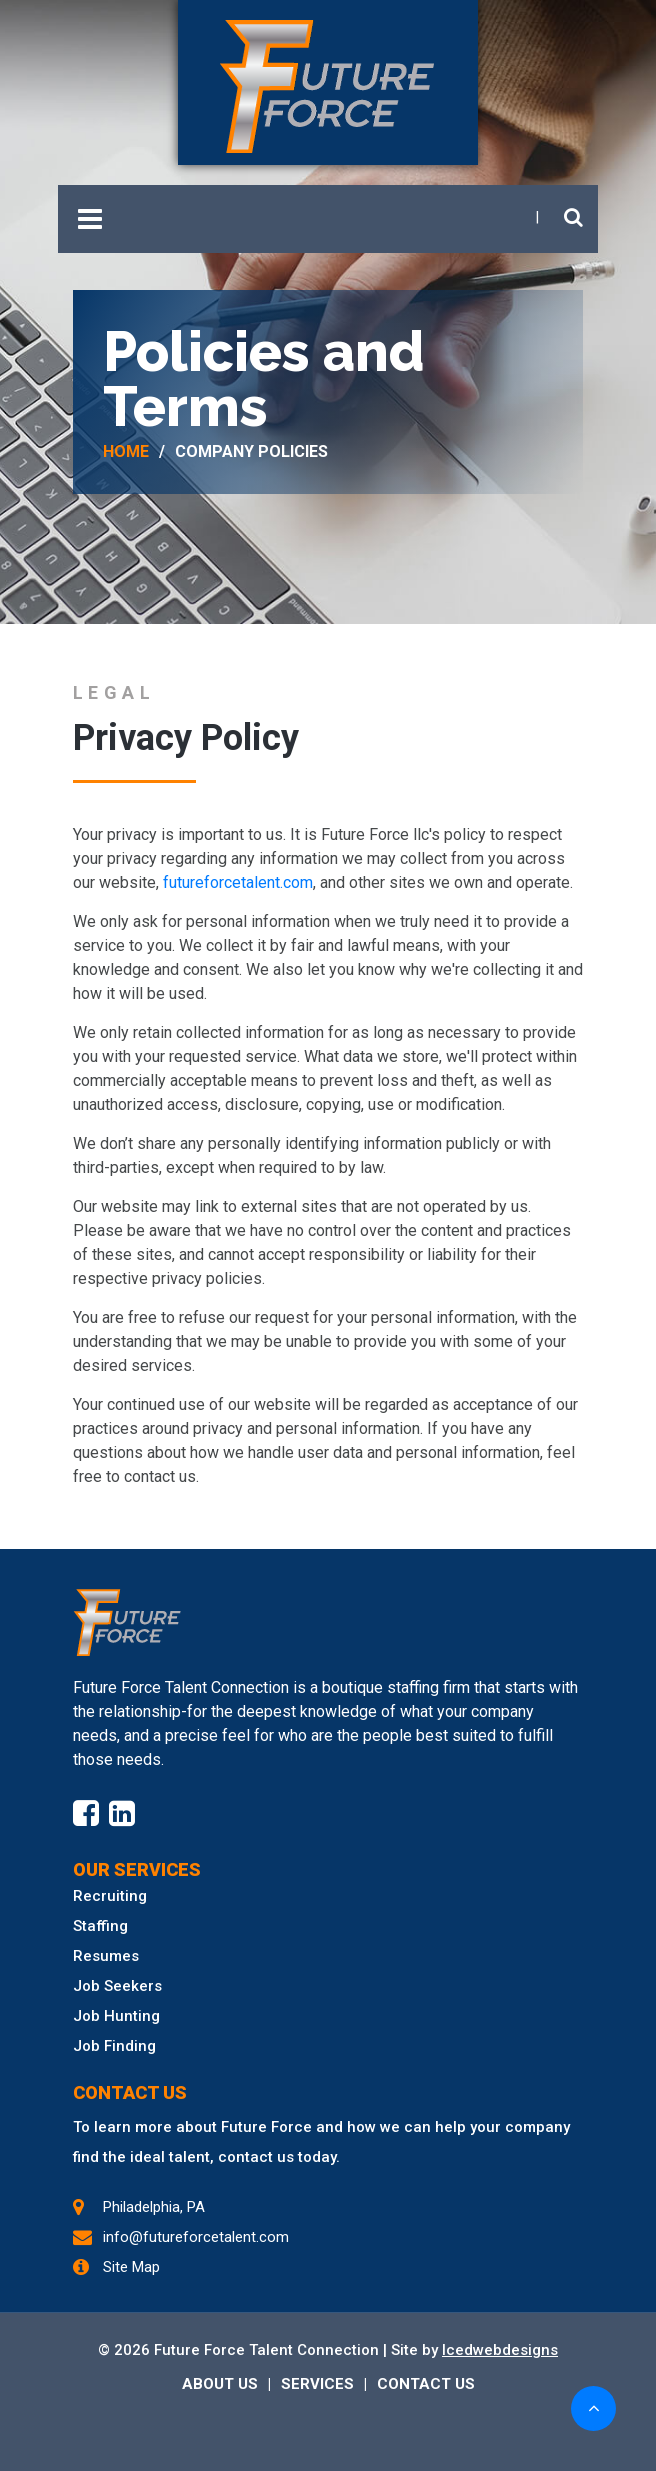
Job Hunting (116, 2016)
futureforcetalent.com (238, 882)
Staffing (100, 1926)
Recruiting (110, 1896)
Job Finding (114, 2046)
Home (126, 452)
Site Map (131, 2267)
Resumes (106, 1956)
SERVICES (317, 2384)
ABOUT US (220, 2384)
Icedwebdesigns (500, 2350)
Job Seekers (117, 1986)
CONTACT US (426, 2384)
